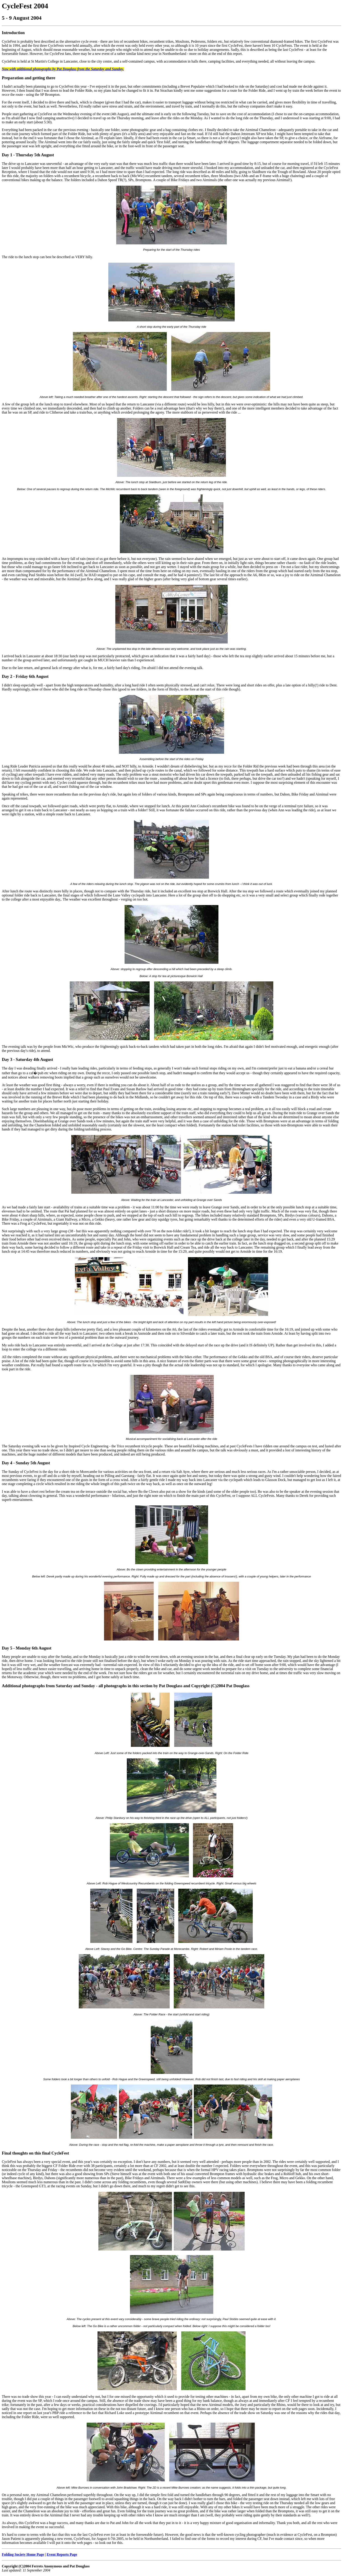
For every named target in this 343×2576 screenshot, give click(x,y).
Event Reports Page (62, 2554)
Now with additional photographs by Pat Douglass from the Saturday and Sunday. (63, 69)
